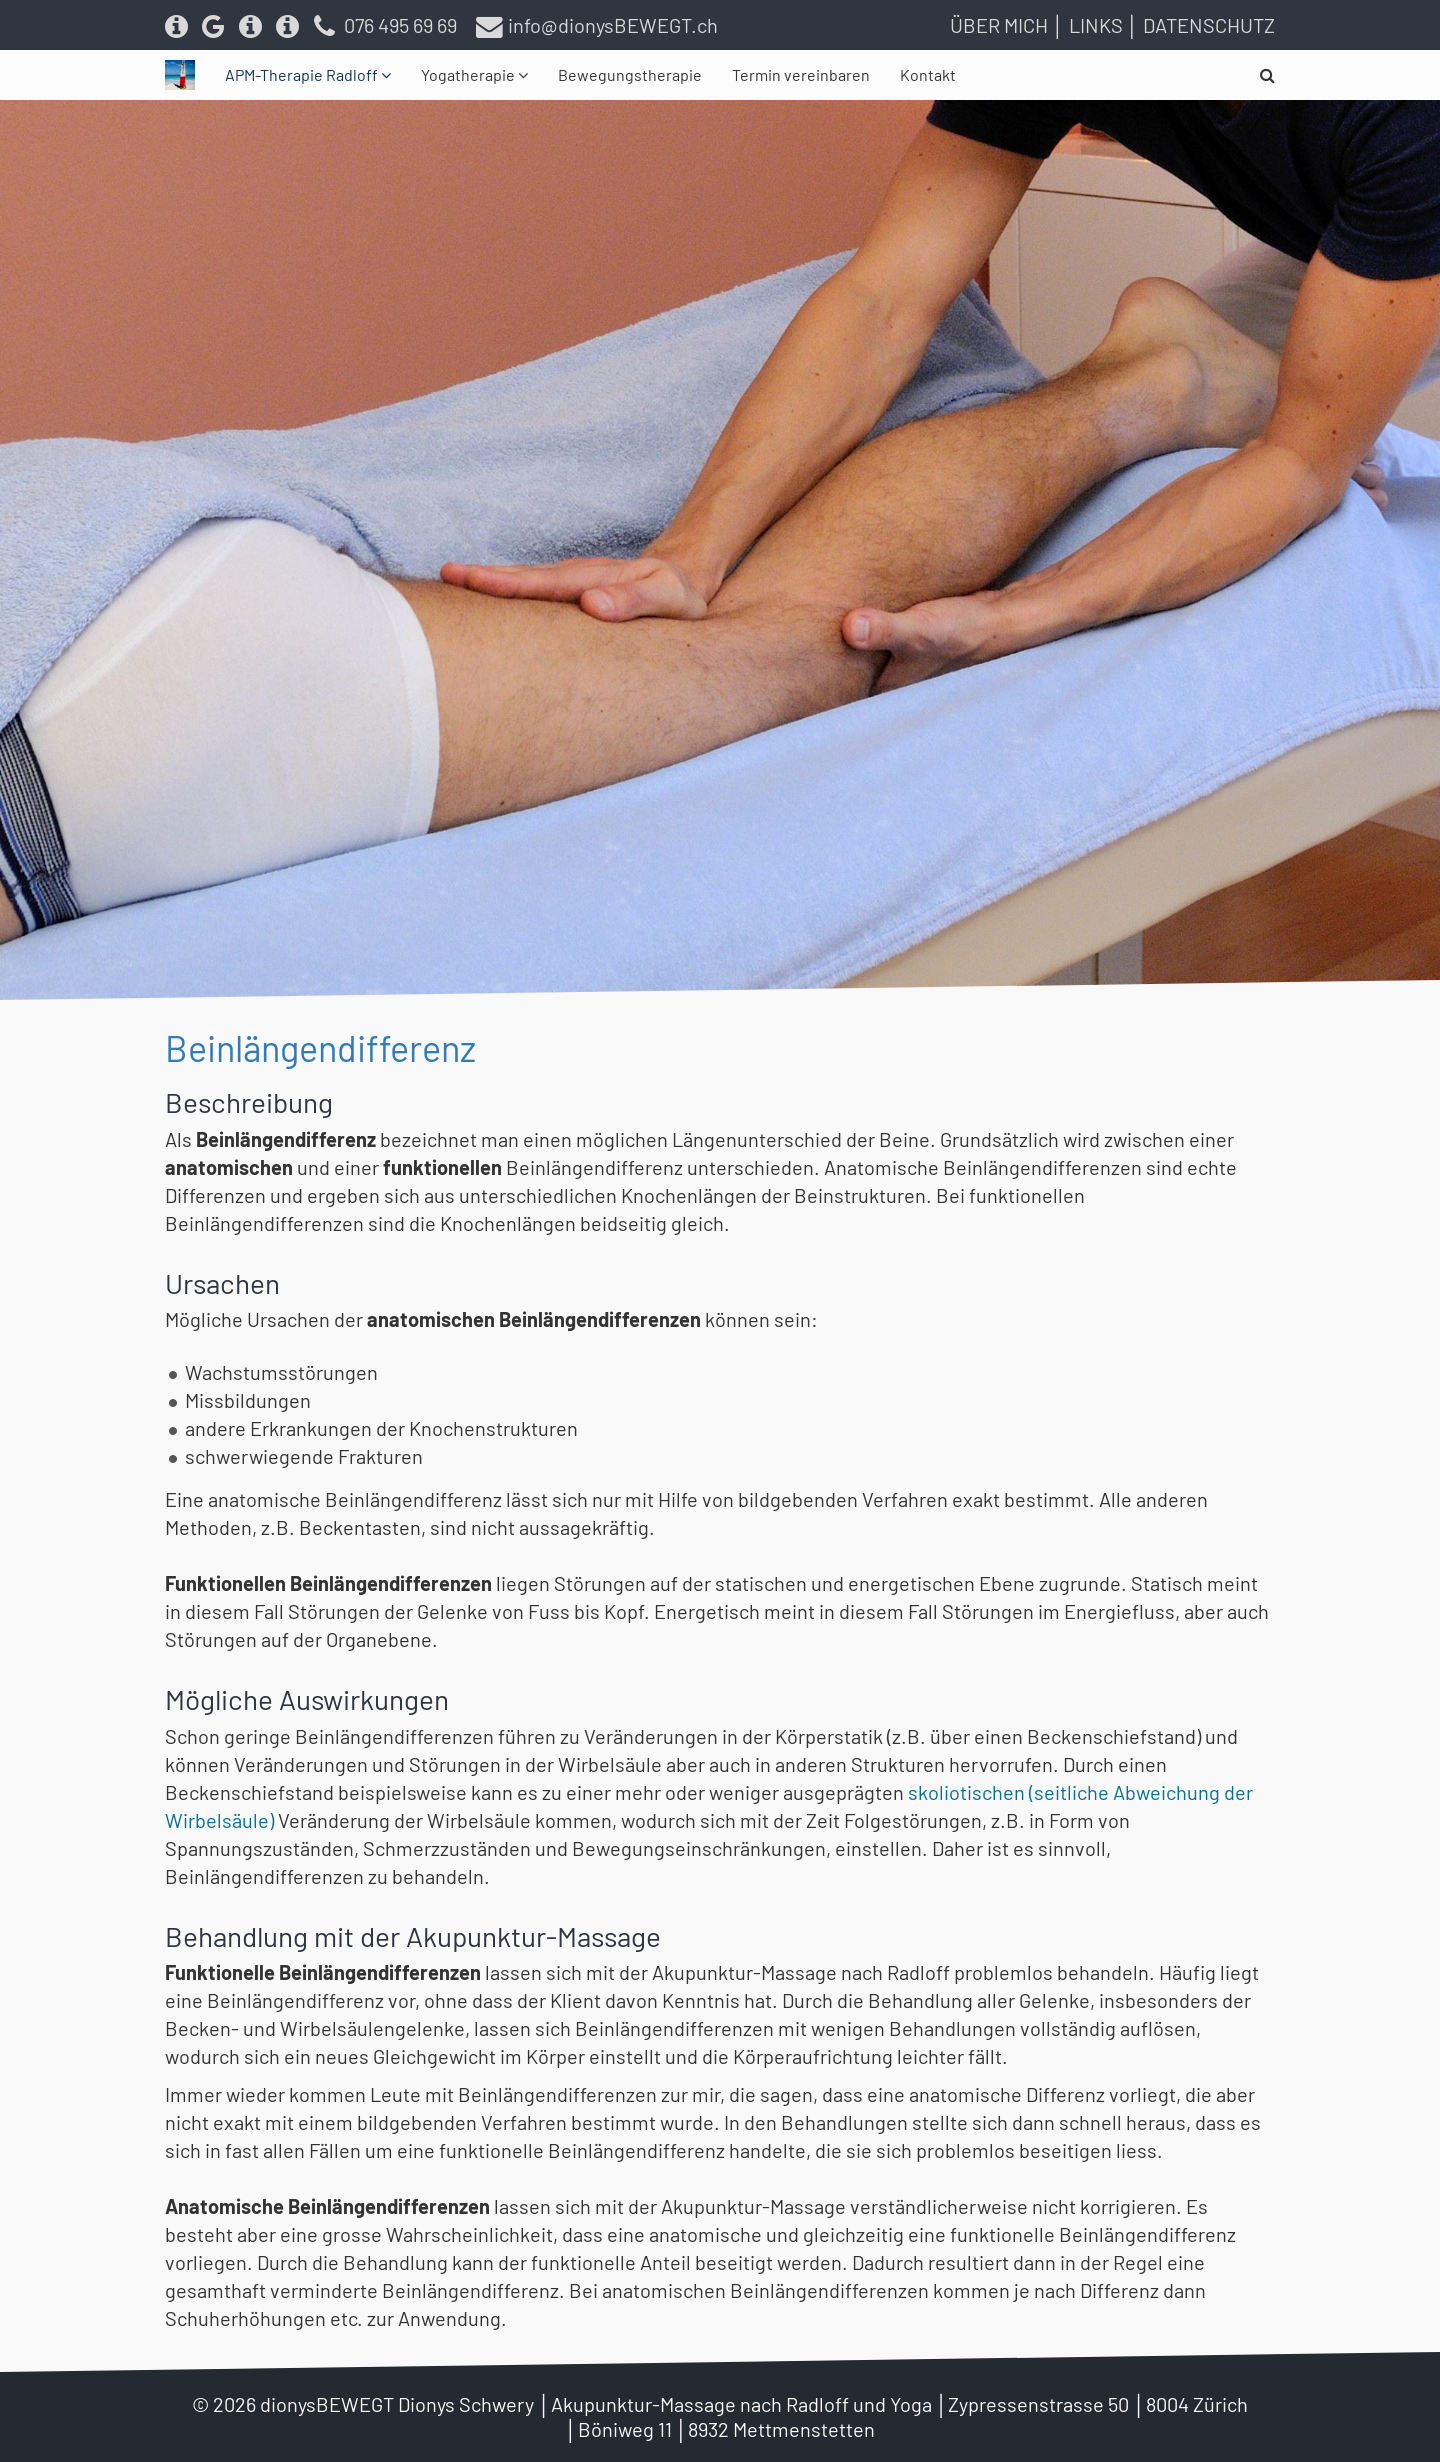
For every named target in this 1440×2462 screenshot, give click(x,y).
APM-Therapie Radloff (303, 74)
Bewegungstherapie (630, 74)
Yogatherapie (469, 74)
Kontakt (928, 74)
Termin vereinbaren (801, 74)
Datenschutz (1209, 25)
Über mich (999, 25)
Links (1096, 25)
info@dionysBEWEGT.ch (597, 25)
